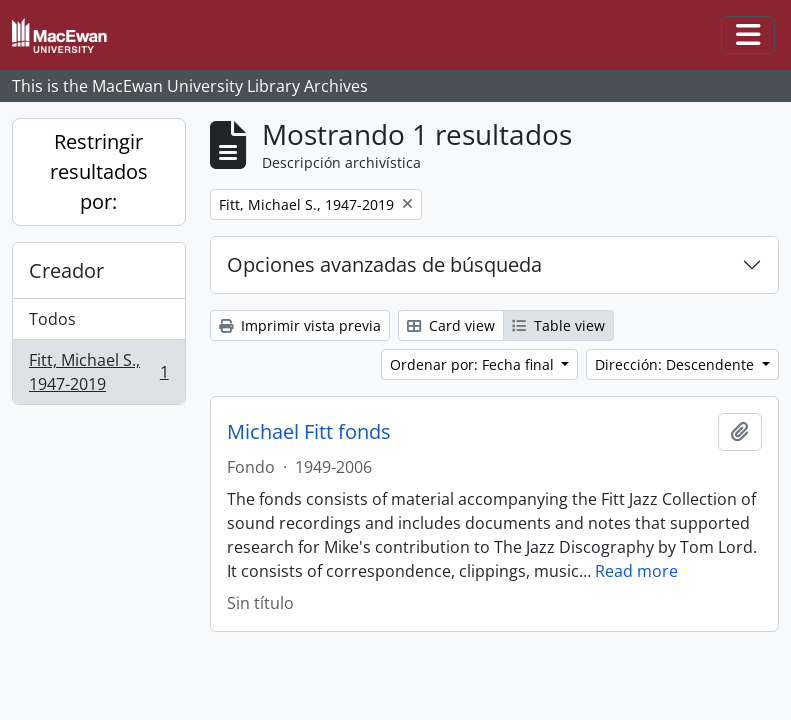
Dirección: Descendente (676, 364)
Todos (52, 319)
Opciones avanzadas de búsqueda (384, 264)
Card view (451, 325)
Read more (636, 571)
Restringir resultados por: (99, 171)
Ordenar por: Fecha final (474, 364)
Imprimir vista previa (300, 325)
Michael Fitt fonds (309, 432)
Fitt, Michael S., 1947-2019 (98, 372)
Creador (66, 270)
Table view (558, 325)
